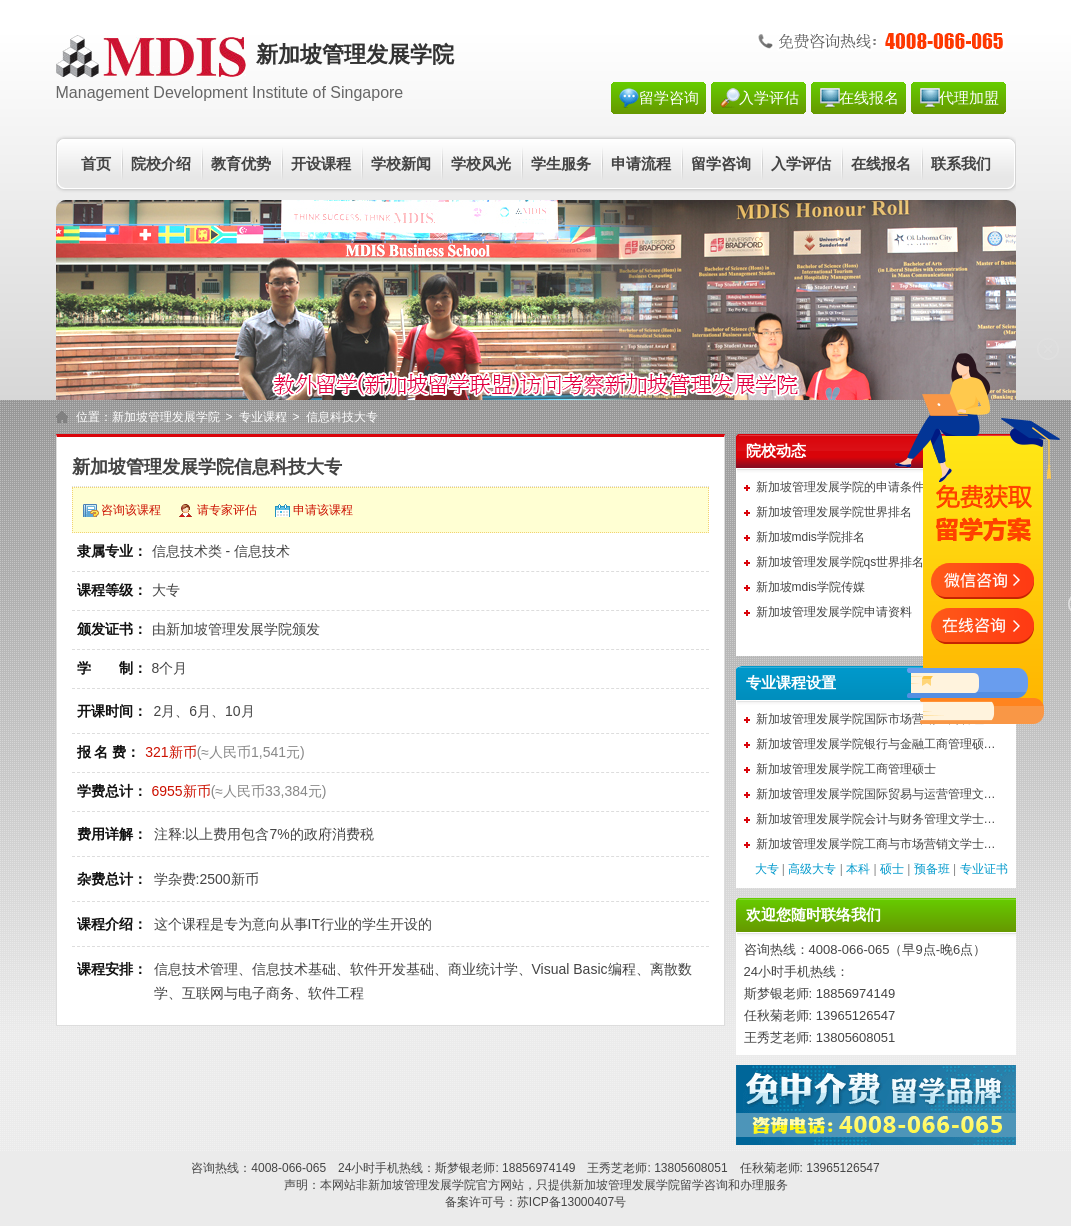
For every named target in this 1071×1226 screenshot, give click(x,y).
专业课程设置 (791, 683)
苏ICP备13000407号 (571, 1202)
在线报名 (869, 98)
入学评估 (769, 98)
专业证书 (984, 869)
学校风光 (481, 164)
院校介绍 (161, 164)
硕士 (892, 869)
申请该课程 (323, 510)
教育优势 (241, 164)
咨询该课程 (131, 510)
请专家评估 (227, 510)
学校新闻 (401, 164)
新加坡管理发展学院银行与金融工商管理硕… (876, 744)
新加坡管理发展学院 (166, 417)
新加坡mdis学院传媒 (810, 587)
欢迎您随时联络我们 (813, 915)
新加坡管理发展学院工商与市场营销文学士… (876, 844)
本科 (858, 869)
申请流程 (641, 164)
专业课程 (263, 417)
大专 (767, 869)
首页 (96, 164)
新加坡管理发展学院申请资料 (834, 612)
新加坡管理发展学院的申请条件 (840, 487)
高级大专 (812, 869)
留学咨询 (669, 98)
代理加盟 (969, 98)
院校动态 (776, 451)
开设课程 (321, 164)
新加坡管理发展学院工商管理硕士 (846, 769)
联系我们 (961, 164)
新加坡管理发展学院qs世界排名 (840, 562)
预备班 (932, 869)
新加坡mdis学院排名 (810, 537)
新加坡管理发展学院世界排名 (834, 512)
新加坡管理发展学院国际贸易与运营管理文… (876, 794)
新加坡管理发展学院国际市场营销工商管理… (876, 719)
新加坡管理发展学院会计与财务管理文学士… (876, 819)
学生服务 (561, 164)
